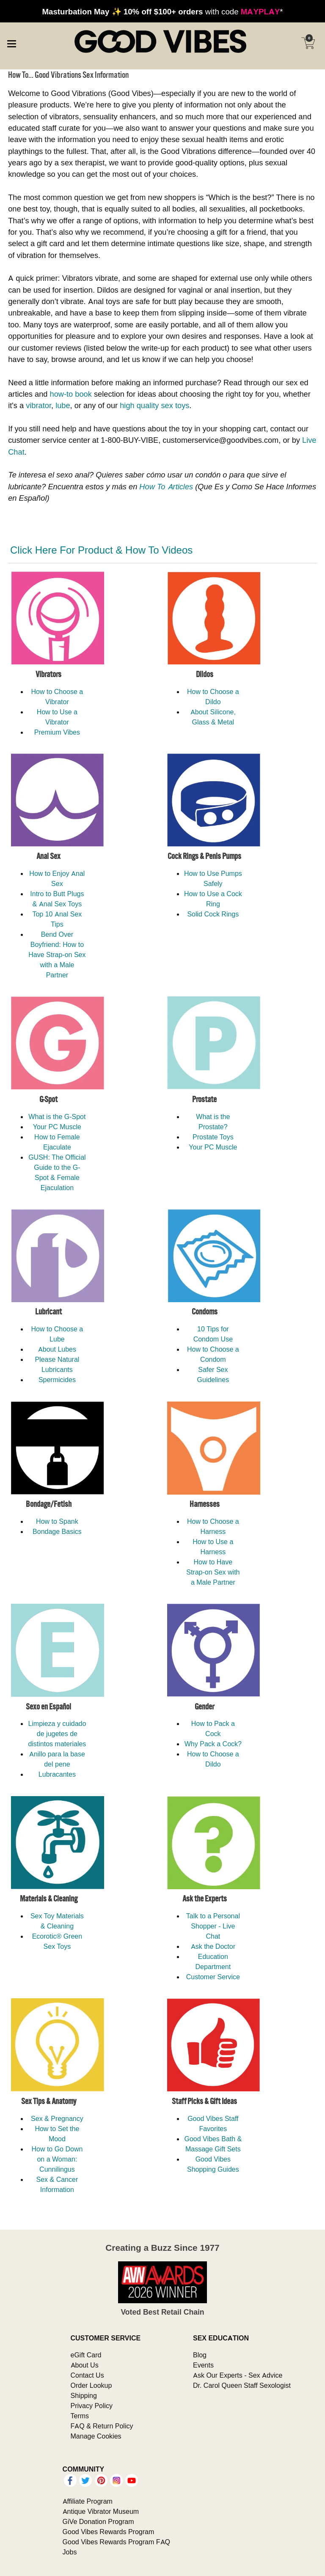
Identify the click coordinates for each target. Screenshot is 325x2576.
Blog (200, 2355)
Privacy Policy (92, 2405)
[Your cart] (308, 43)
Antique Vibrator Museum (101, 2511)
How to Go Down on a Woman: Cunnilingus (57, 2159)
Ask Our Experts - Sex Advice (237, 2375)
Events (203, 2365)
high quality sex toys (154, 405)
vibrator (38, 405)
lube (62, 405)
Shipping (84, 2395)
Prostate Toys (213, 1137)
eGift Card (86, 2355)
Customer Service (213, 1976)
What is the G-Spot (56, 1116)
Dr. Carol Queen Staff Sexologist (242, 2385)
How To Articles (166, 486)
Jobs (70, 2552)
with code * (162, 11)
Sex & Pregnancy (57, 2118)
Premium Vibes (57, 732)
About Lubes (57, 1349)
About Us (85, 2365)
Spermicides (57, 1379)
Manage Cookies (96, 2436)
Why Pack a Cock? (213, 1743)
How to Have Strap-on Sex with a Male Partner (213, 1572)
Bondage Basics (57, 1531)
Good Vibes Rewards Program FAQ (116, 2542)
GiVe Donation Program (98, 2521)
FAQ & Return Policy (102, 2426)
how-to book (71, 394)
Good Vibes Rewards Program (108, 2531)
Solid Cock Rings (213, 914)
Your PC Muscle (57, 1126)
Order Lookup (91, 2385)
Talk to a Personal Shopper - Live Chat (213, 1926)
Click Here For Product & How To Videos (101, 549)
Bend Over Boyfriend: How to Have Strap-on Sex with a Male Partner (56, 954)
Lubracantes (57, 1774)
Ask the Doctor (213, 1946)
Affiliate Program (88, 2501)
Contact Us (87, 2375)
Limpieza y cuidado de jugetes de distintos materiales (57, 1733)
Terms (80, 2415)
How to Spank (57, 1521)
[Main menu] (11, 42)
